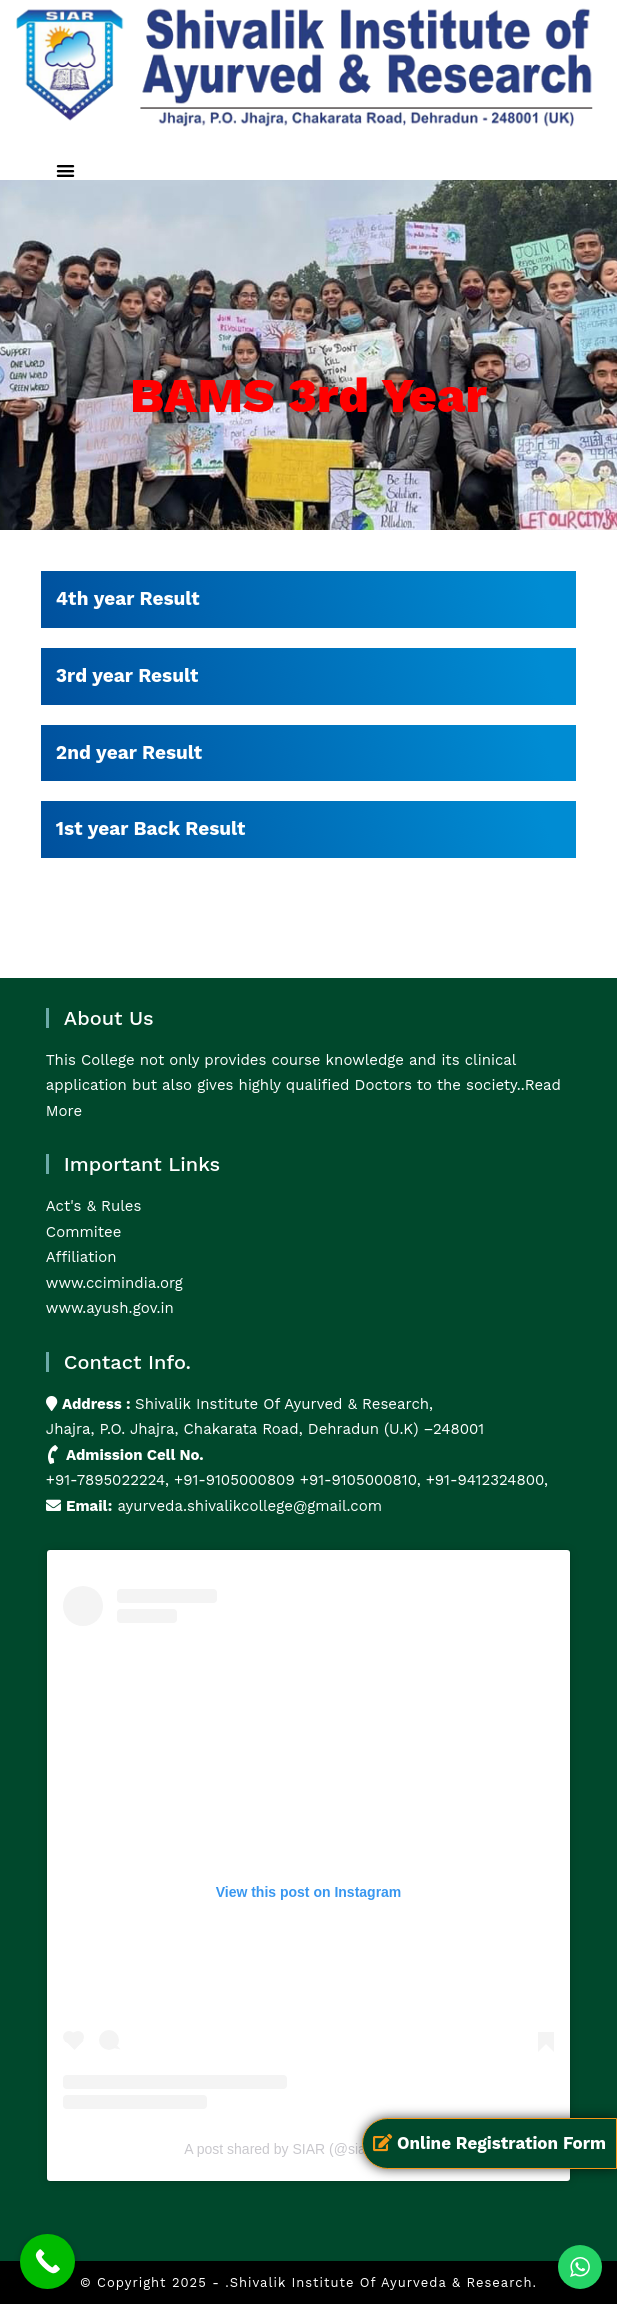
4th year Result (128, 598)
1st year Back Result (150, 828)
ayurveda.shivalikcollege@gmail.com (249, 1506)
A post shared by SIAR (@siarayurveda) (308, 2149)
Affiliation (81, 1257)
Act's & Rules (93, 1206)
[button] (65, 170)
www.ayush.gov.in (110, 1308)
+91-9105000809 (234, 1480)
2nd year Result (129, 752)
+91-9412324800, (484, 1480)
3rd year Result (127, 675)
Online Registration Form (489, 2143)
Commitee (83, 1232)
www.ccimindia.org (114, 1283)
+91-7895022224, (110, 1480)
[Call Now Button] (47, 2261)
